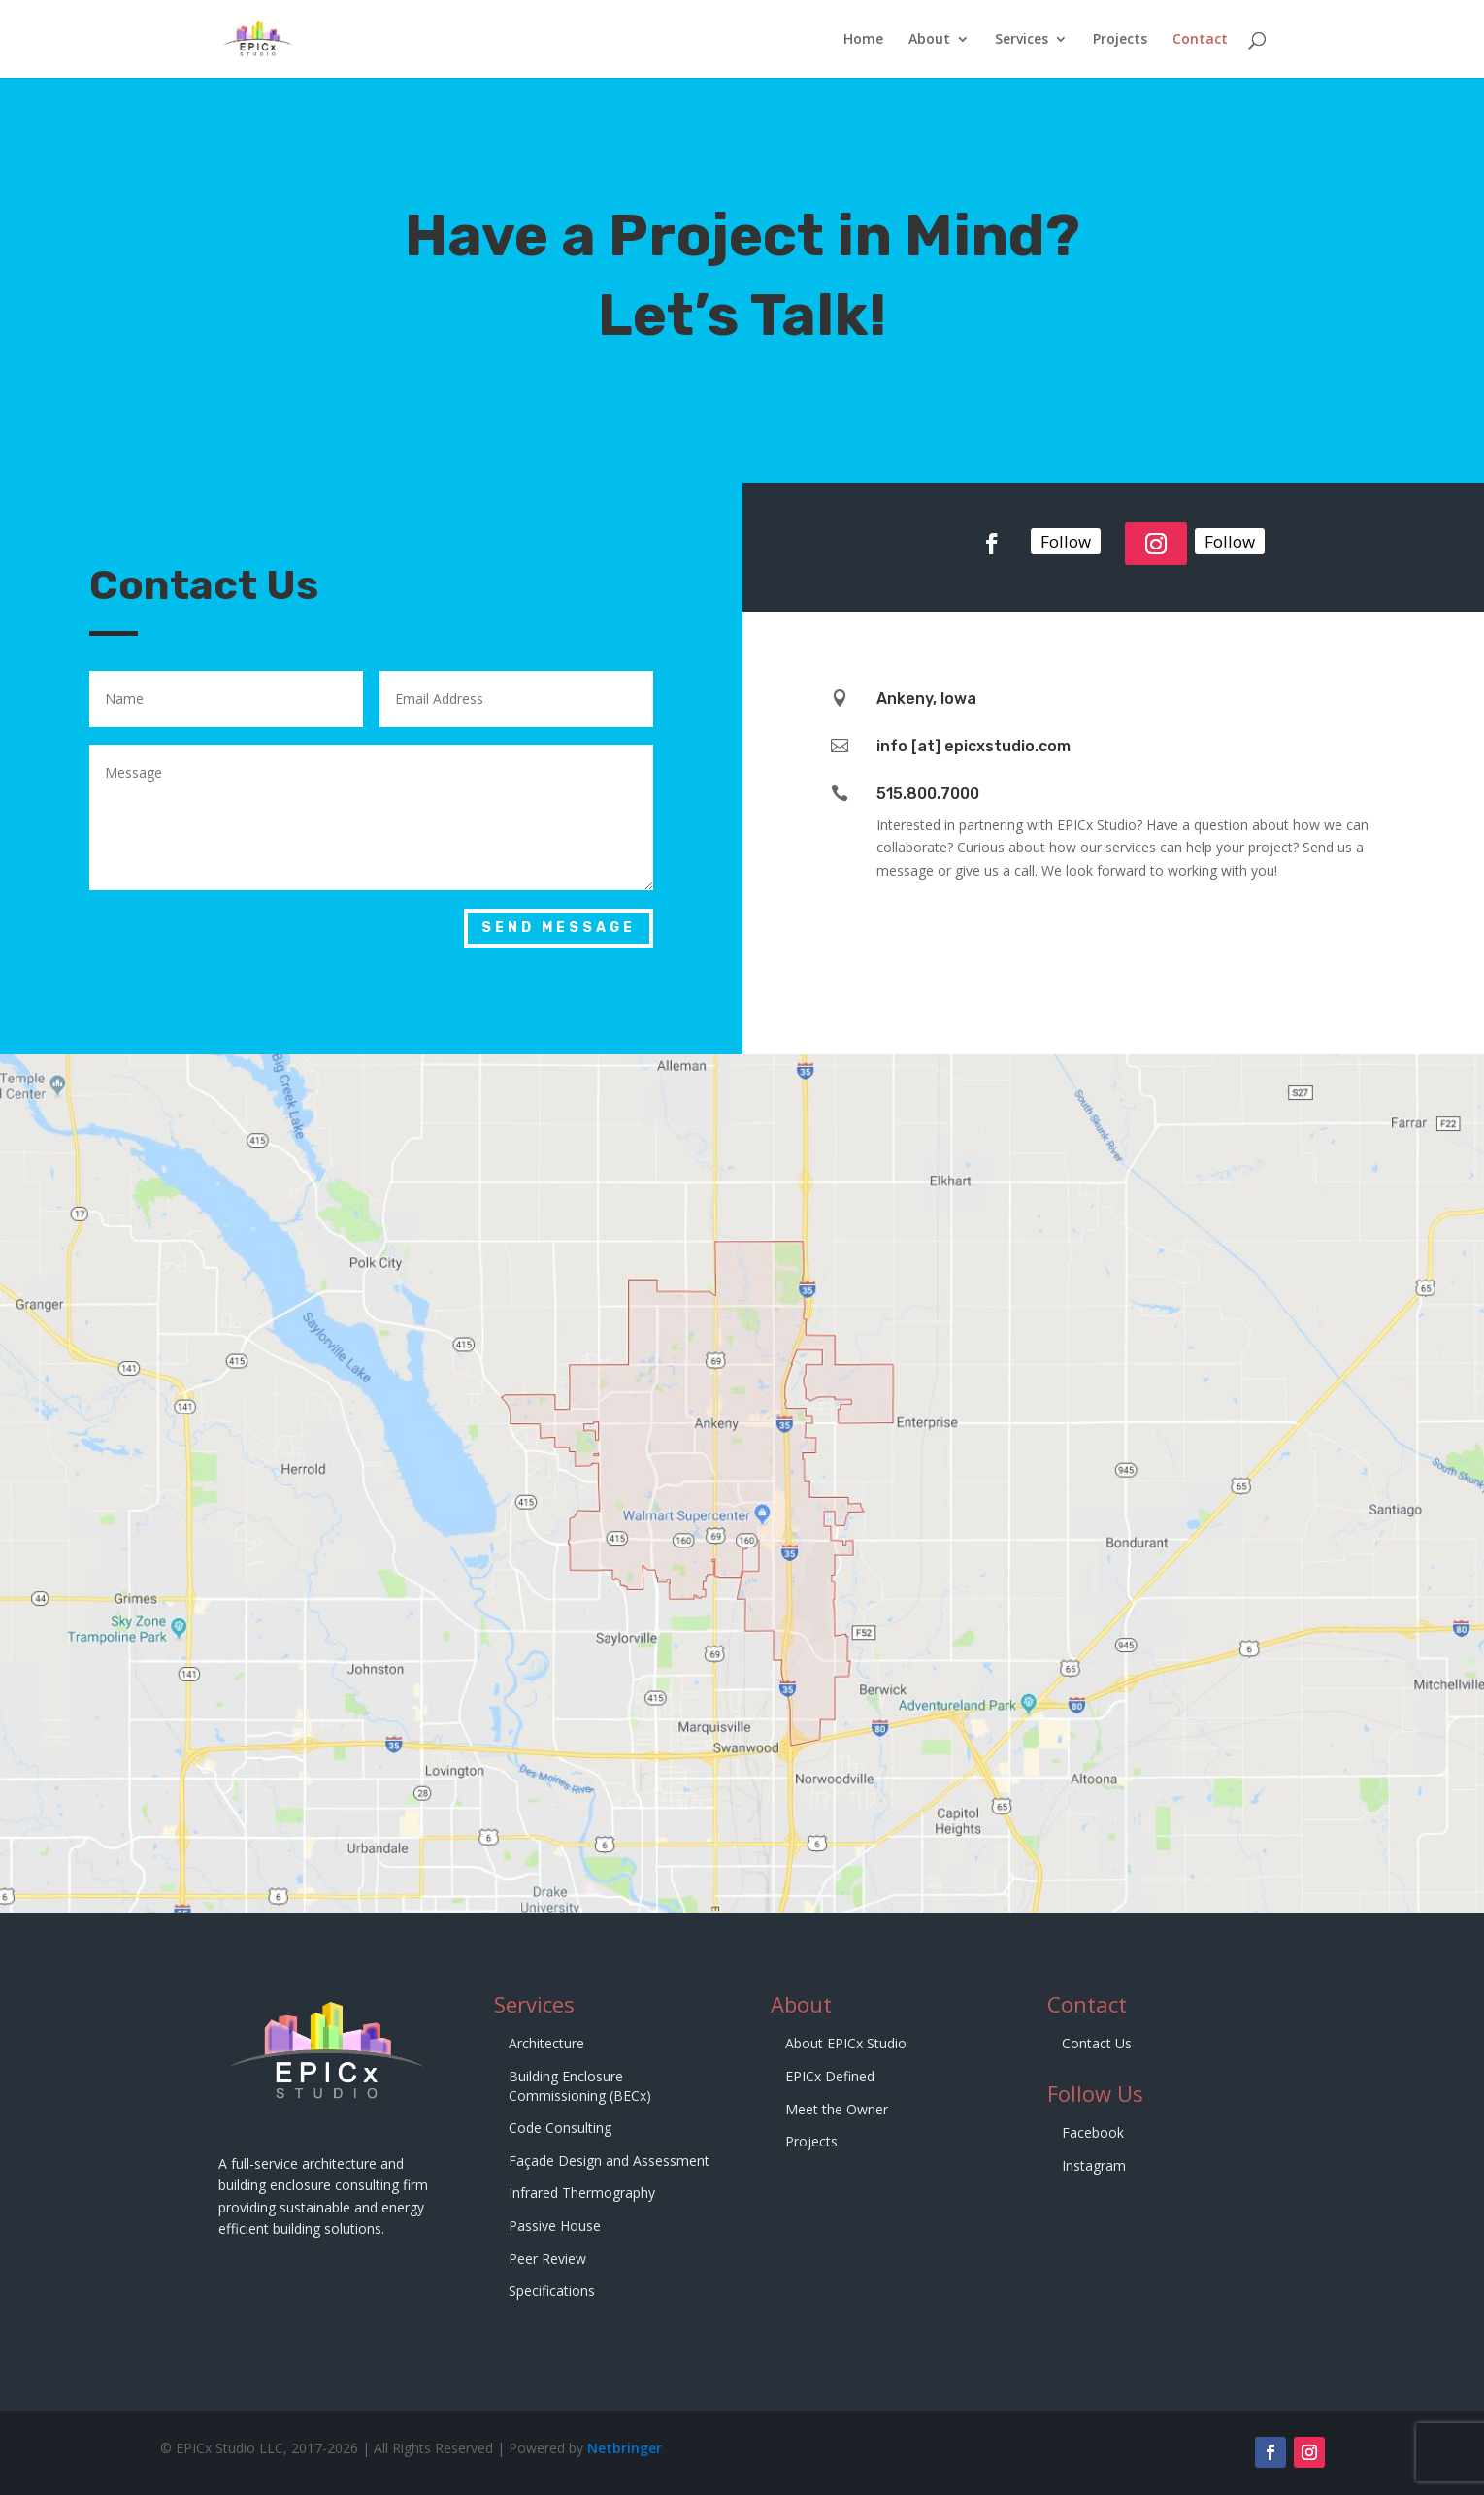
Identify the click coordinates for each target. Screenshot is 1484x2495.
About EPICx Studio (846, 2043)
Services (1021, 40)
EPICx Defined (829, 2076)
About (929, 40)
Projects (1120, 40)
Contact (1200, 40)
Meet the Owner (836, 2109)
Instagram (1094, 2165)
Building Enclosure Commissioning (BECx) (580, 2086)
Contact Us (1097, 2043)
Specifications (552, 2290)
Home (863, 40)
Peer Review (547, 2258)
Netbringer (624, 2448)
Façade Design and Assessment (609, 2160)
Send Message (558, 927)
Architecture (546, 2043)
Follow (1065, 536)
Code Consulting (560, 2127)
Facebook (1093, 2132)
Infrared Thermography (582, 2192)
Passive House (555, 2225)
